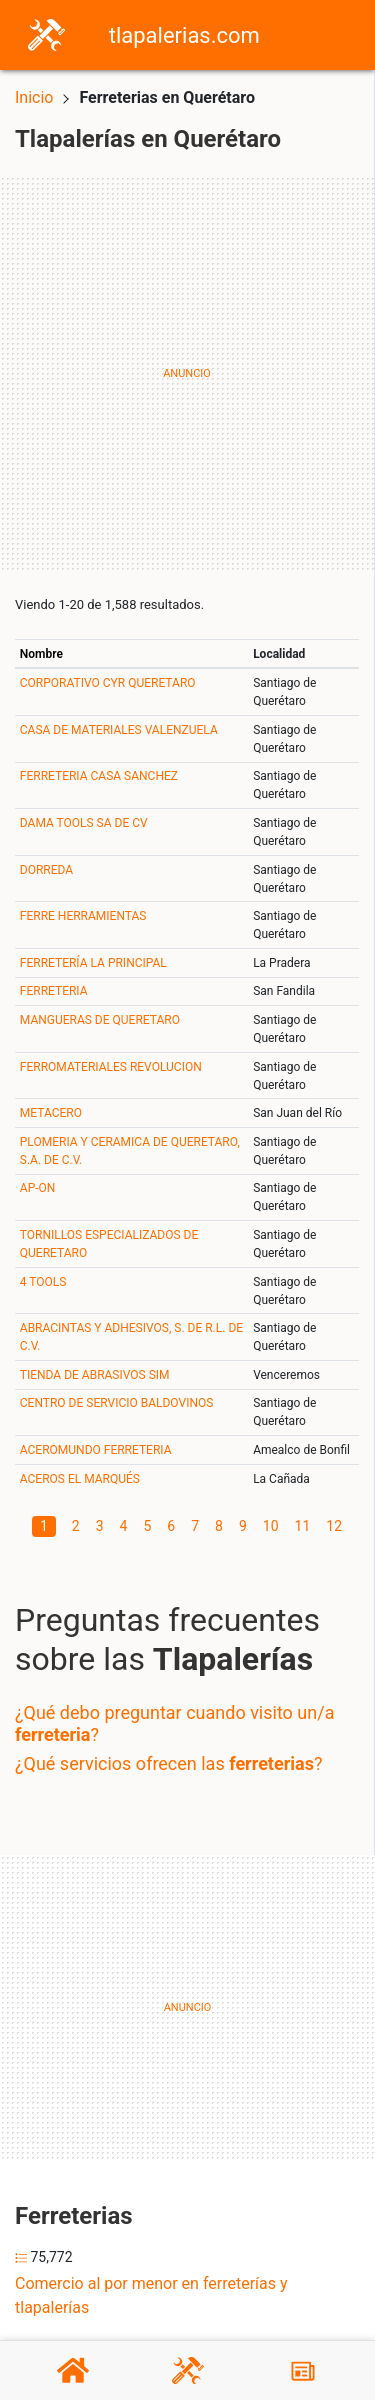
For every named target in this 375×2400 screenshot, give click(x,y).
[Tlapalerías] (188, 2370)
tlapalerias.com (184, 35)
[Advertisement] (187, 373)
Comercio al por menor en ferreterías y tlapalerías (151, 2295)
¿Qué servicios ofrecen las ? (168, 1763)
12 (334, 1526)
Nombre (41, 654)
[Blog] (303, 2371)
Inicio (34, 97)
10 (271, 1526)
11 (303, 1526)
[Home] (46, 33)
